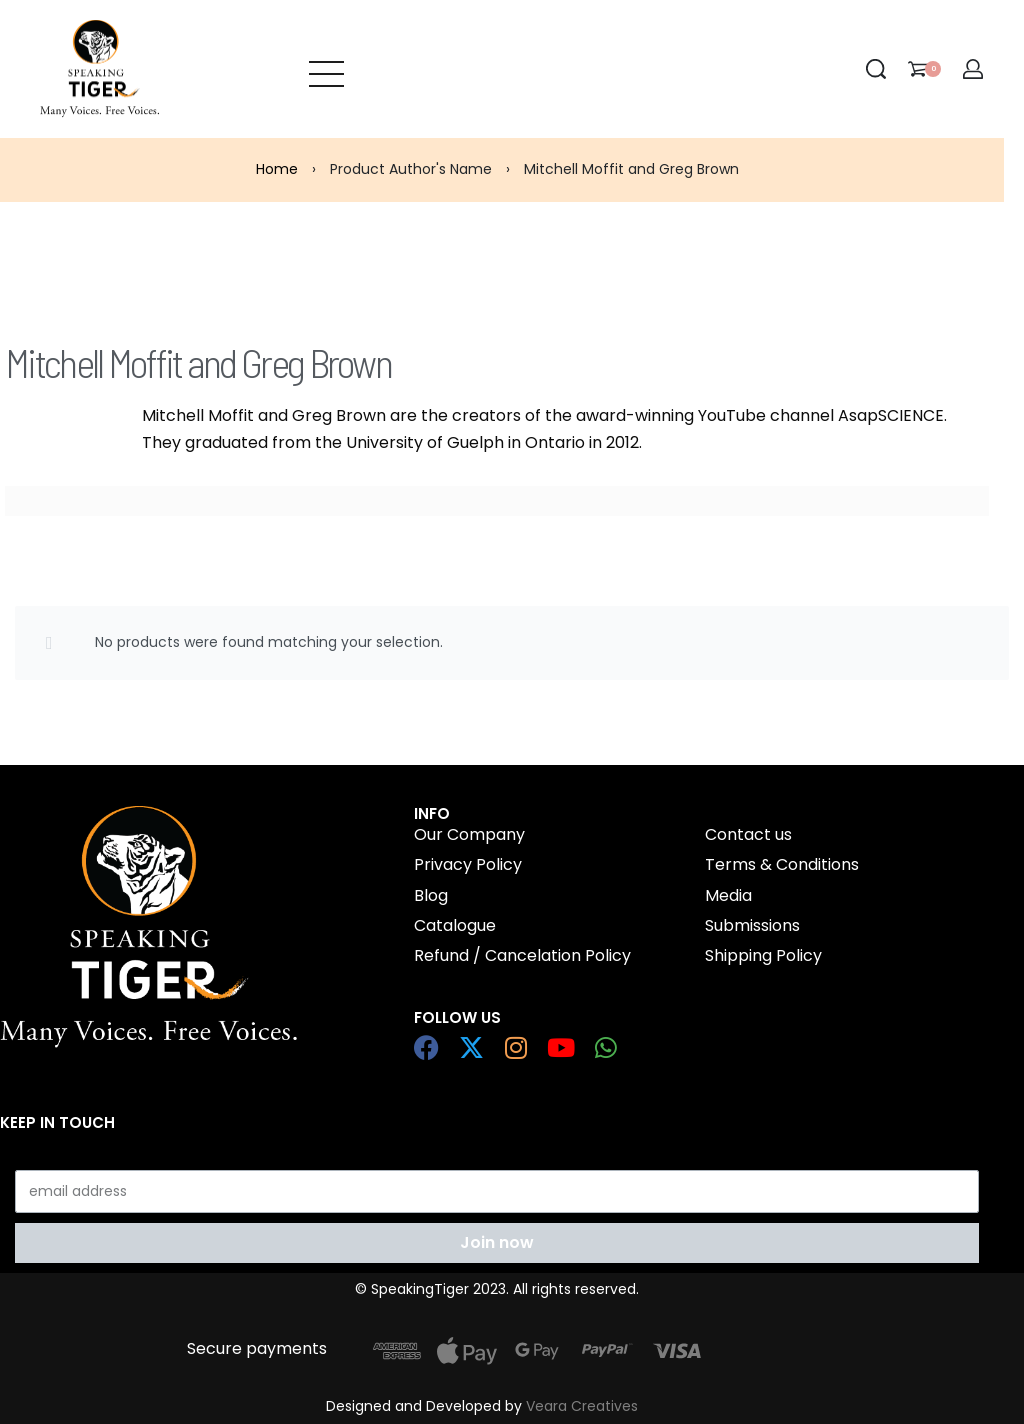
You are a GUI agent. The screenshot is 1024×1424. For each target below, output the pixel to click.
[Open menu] (326, 69)
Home (277, 169)
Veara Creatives (582, 1406)
